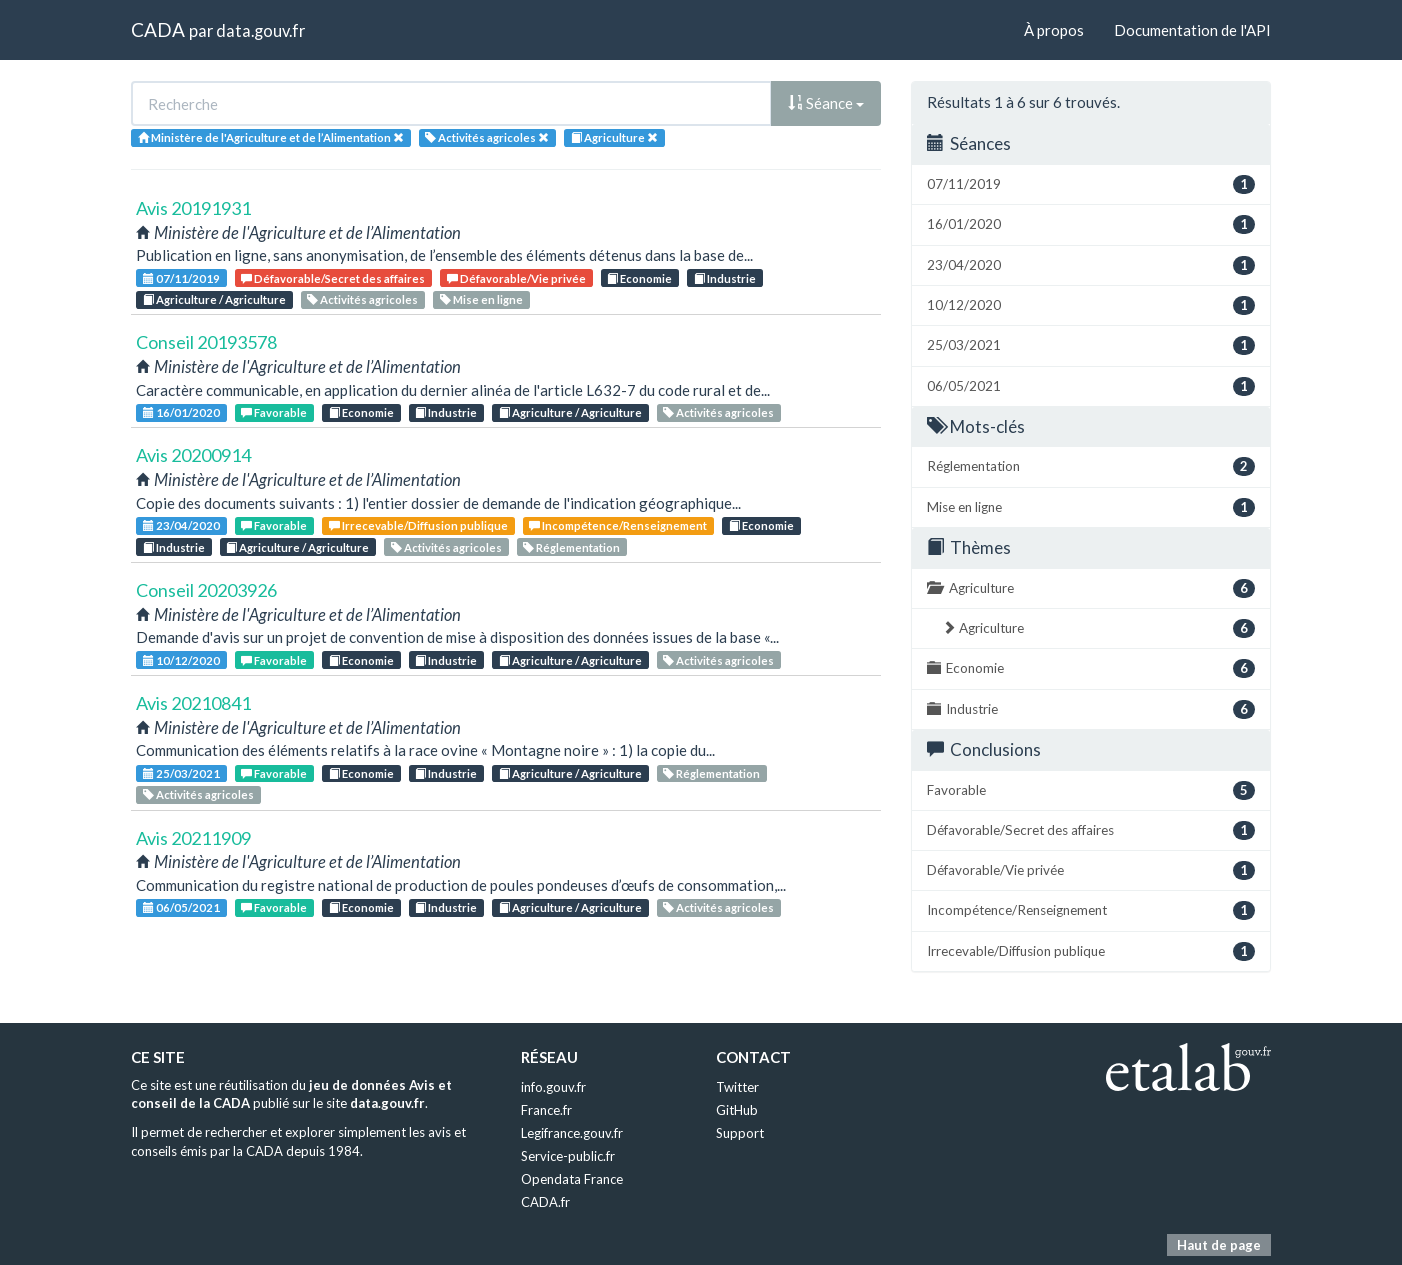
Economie (639, 278)
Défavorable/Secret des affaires (333, 278)
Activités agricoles (362, 299)
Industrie (725, 278)
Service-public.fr (568, 1156)
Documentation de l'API (1192, 30)
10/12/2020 (181, 660)
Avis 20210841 (193, 703)
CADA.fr (545, 1202)
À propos (1054, 30)
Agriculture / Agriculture (214, 299)
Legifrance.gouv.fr (572, 1133)
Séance (826, 103)
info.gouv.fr (553, 1087)
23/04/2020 (181, 525)
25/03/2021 (181, 773)
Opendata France (572, 1179)
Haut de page (1219, 1245)
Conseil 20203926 (206, 590)
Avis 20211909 (193, 838)
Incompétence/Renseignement (618, 525)
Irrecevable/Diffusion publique (418, 525)
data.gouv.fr (260, 30)
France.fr (546, 1110)
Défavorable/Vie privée (516, 278)
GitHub (737, 1110)
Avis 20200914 (193, 455)
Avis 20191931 (193, 208)
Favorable (274, 412)
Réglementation (571, 547)
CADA (158, 29)
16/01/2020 (181, 412)
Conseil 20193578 (206, 342)
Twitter (737, 1087)
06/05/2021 (181, 907)
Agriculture (1091, 588)
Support (740, 1133)
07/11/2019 (181, 278)
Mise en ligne (481, 299)
